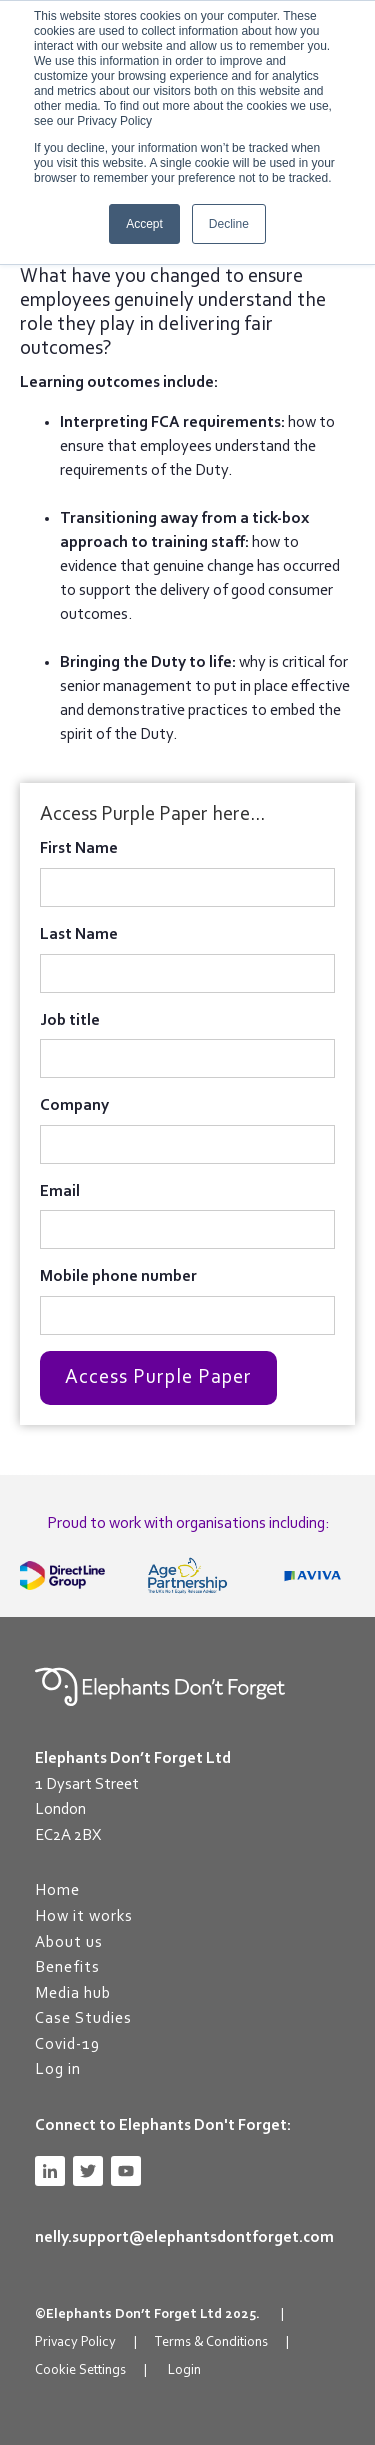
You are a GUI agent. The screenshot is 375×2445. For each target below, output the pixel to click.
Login (184, 2371)
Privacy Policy (75, 2343)
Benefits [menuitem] (67, 1968)
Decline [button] (229, 224)
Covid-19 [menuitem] (67, 2045)
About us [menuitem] (69, 1943)
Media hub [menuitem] (73, 1994)
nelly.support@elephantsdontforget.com (184, 2238)
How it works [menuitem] (84, 1917)
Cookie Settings (80, 2371)
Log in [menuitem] (58, 2070)
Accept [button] (144, 224)
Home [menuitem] (57, 1891)
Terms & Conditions (211, 2343)
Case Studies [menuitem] (83, 2019)
